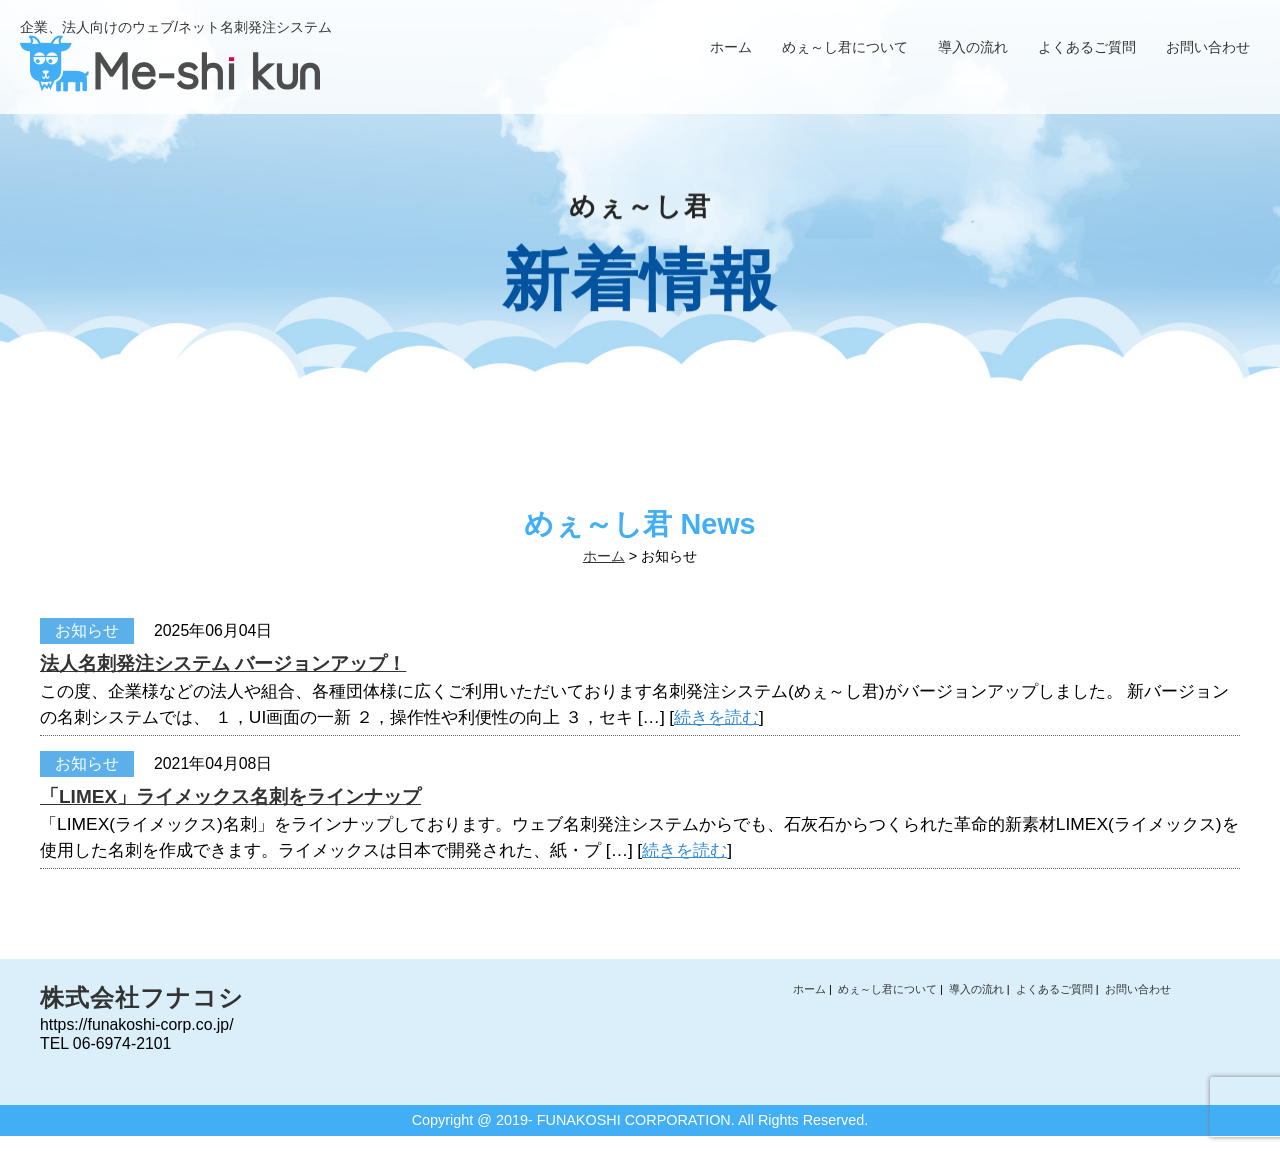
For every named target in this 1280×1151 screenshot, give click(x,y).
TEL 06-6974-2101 (105, 1043)
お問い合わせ (1208, 47)
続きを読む (716, 717)
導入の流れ (973, 47)
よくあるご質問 (1087, 47)
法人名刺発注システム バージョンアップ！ (223, 663)
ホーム (731, 47)
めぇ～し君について (845, 47)
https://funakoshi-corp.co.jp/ (137, 1024)
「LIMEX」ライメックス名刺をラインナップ (230, 796)
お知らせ (87, 630)
